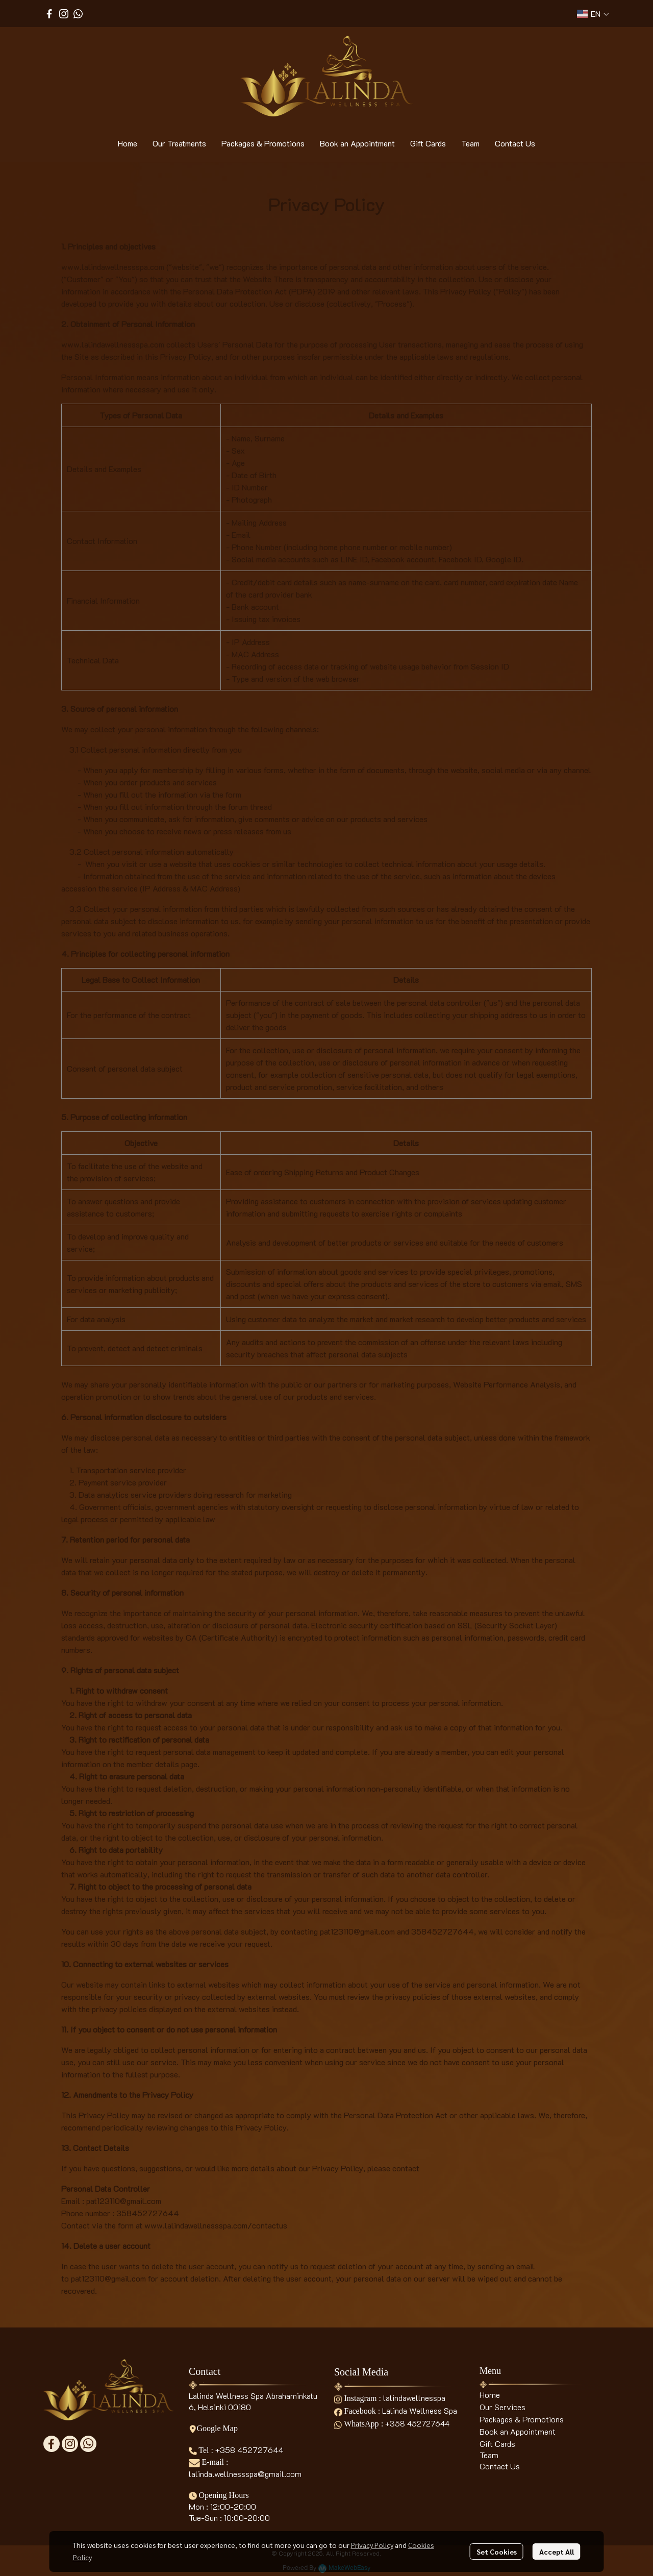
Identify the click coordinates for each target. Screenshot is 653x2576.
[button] (593, 13)
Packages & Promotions (522, 2419)
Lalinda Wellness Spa (419, 2410)
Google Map (213, 2428)
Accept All (556, 2551)
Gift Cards (497, 2443)
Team (489, 2454)
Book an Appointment (518, 2431)
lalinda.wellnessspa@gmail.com (245, 2473)
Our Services (502, 2406)
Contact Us (500, 2466)
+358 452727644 (249, 2449)
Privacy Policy (372, 2544)
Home (490, 2394)
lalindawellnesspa (414, 2397)
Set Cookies (496, 2551)
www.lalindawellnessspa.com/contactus (215, 2225)
